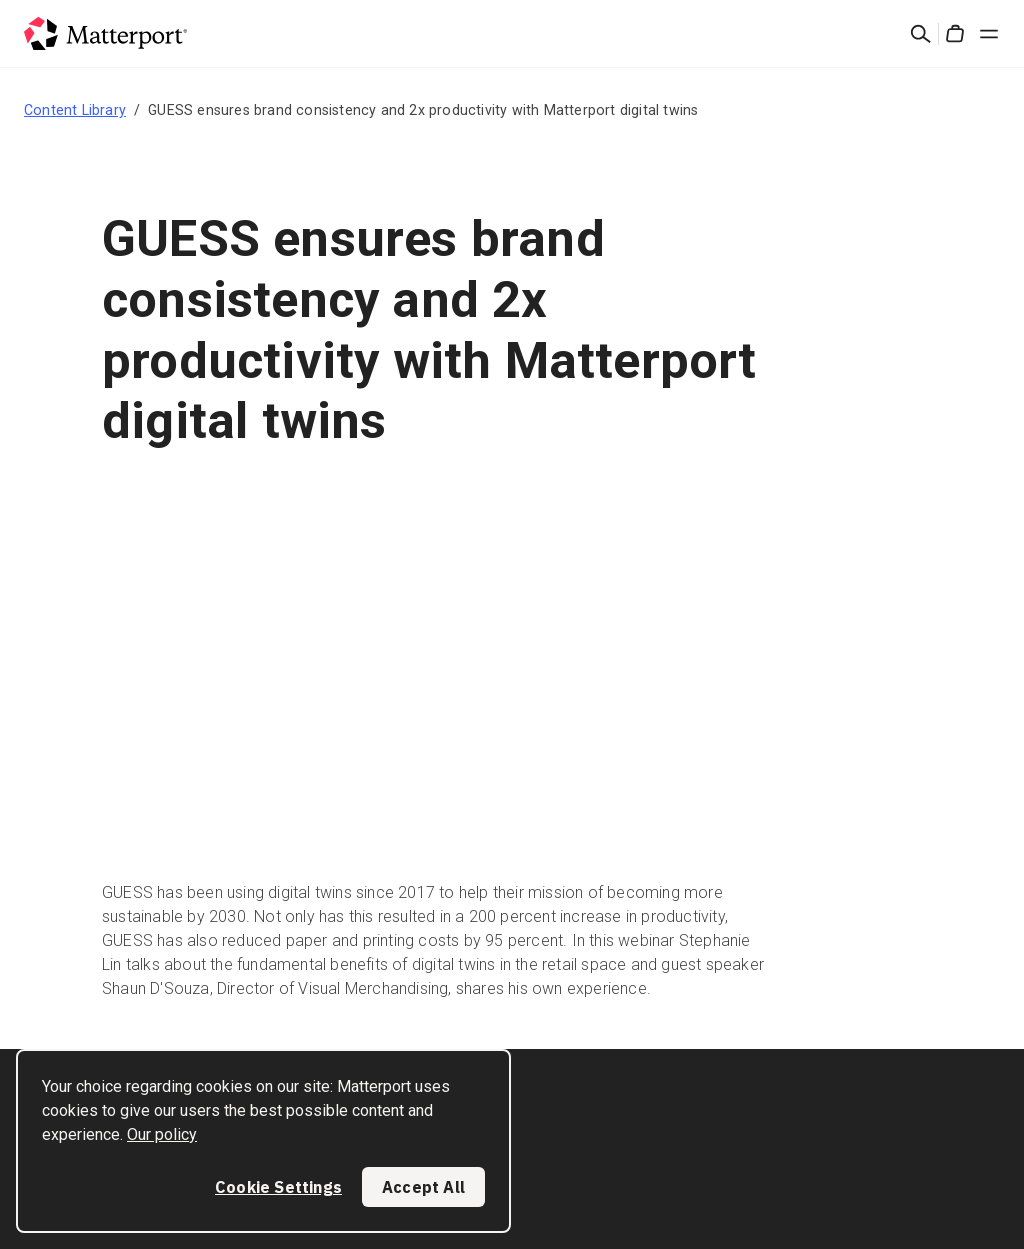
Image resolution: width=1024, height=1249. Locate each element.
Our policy (162, 1134)
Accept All (423, 1187)
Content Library (75, 110)
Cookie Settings (278, 1187)
